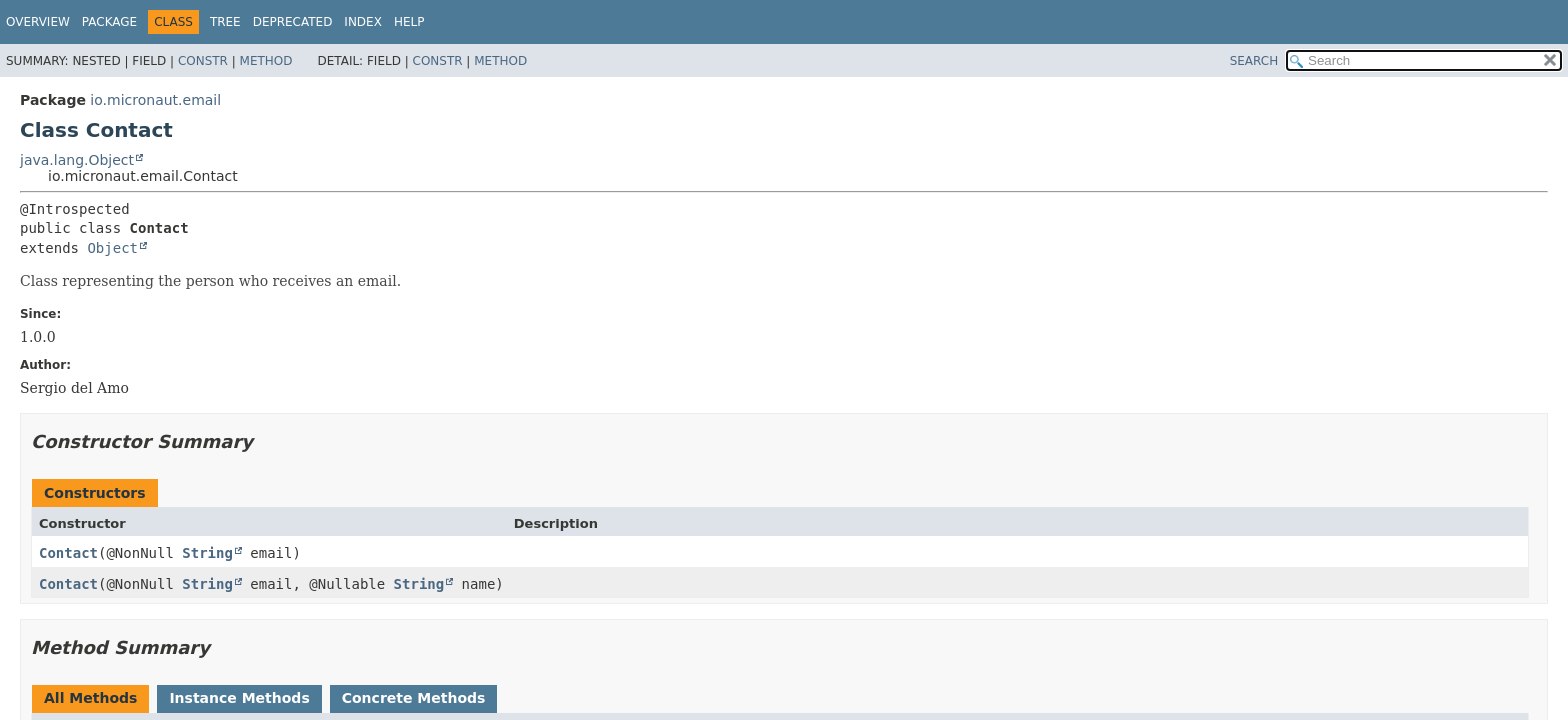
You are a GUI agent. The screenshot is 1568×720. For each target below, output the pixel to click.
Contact (68, 553)
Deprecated (293, 22)
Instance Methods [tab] (239, 698)
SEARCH (1254, 61)
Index (363, 22)
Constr (203, 61)
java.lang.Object (77, 160)
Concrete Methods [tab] (414, 698)
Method (266, 61)
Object (112, 248)
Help (409, 22)
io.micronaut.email (155, 100)
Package (109, 22)
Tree (225, 22)
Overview (38, 22)
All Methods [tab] (90, 698)
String (207, 553)
